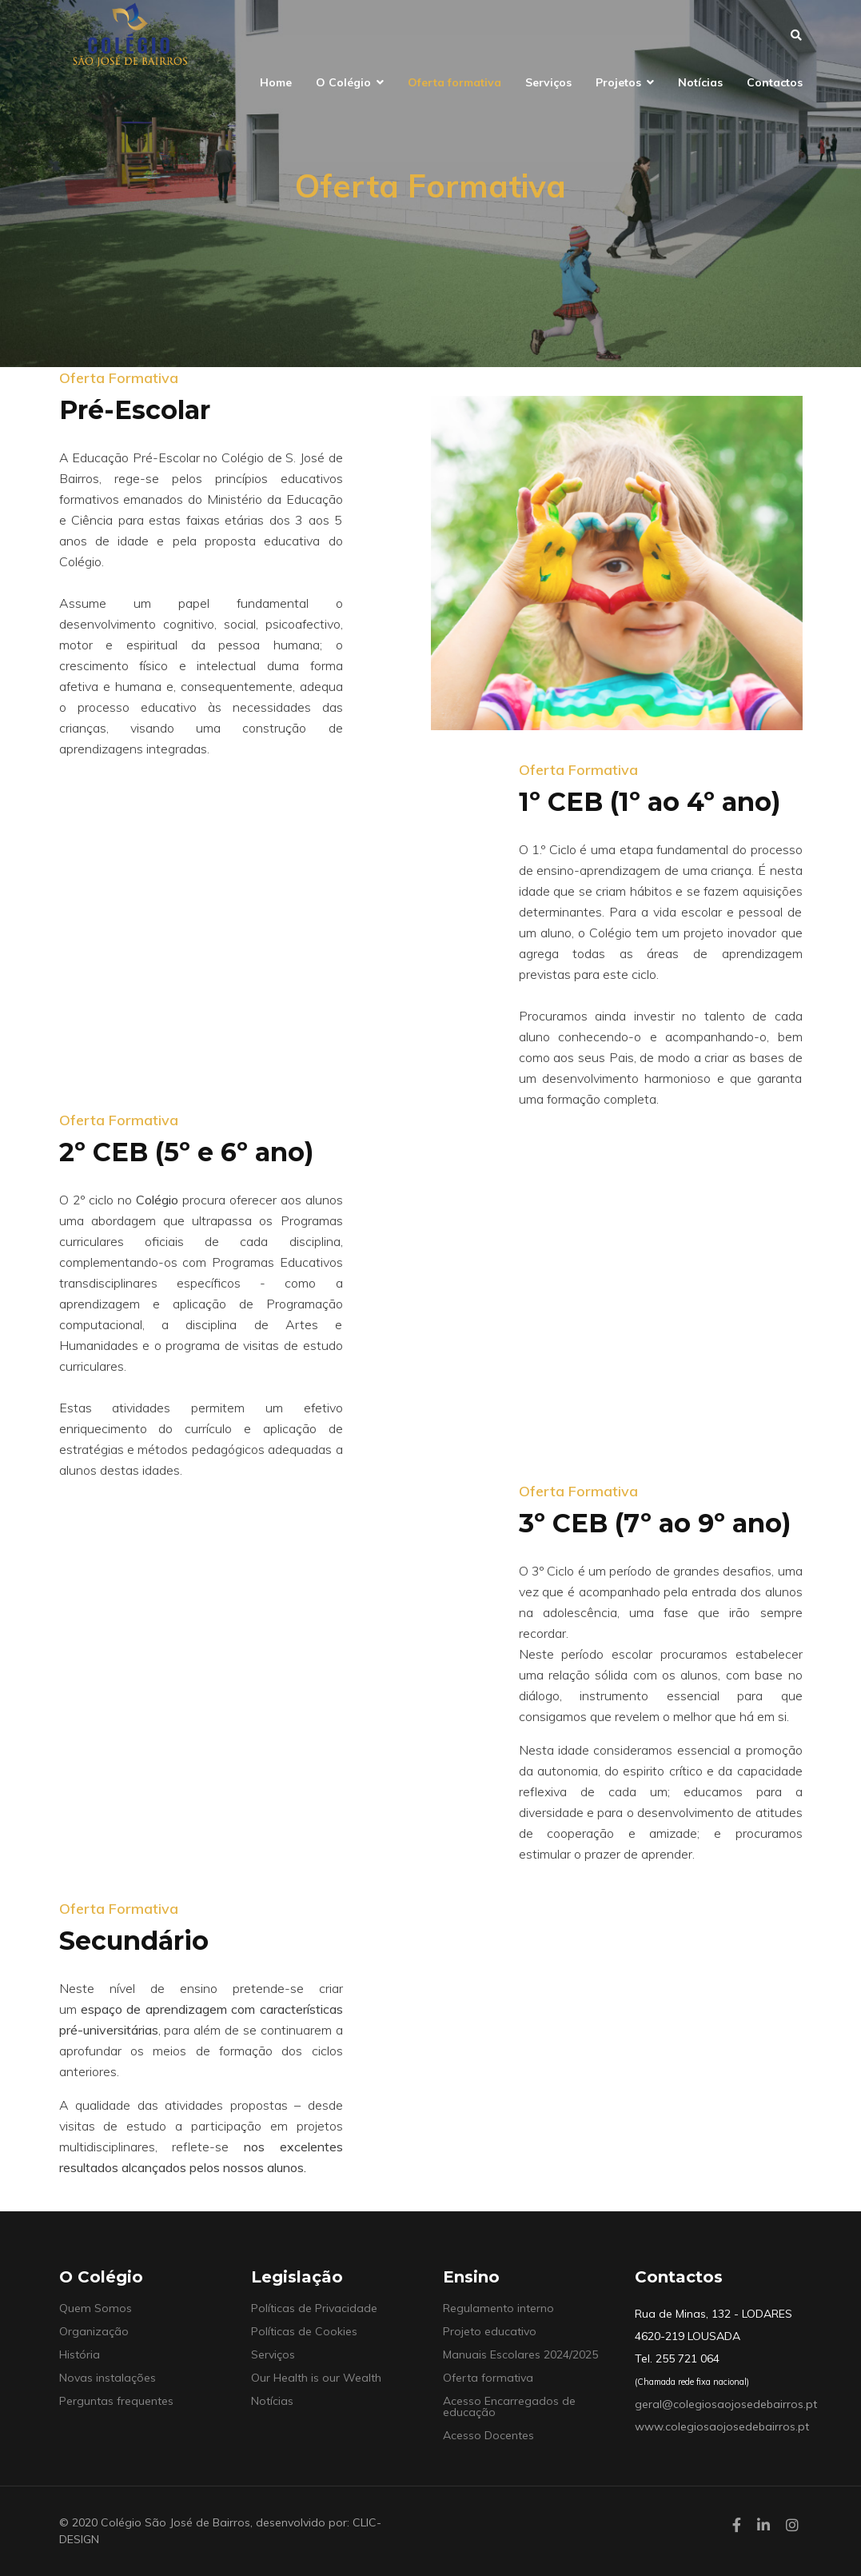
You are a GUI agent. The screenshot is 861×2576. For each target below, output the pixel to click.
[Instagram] (792, 2525)
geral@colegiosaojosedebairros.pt (726, 2404)
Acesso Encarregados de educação (509, 2406)
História (79, 2354)
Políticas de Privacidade (314, 2308)
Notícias (700, 82)
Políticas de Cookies (304, 2331)
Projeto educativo (489, 2331)
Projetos (618, 82)
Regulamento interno (498, 2308)
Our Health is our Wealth (316, 2377)
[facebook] (736, 2525)
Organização (94, 2331)
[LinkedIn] (763, 2525)
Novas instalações (107, 2377)
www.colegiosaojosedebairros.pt (722, 2426)
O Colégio (343, 82)
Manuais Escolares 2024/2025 (520, 2354)
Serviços (548, 82)
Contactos (775, 82)
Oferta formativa (454, 82)
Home (276, 82)
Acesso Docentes (488, 2435)
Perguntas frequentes (116, 2400)
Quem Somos (95, 2308)
